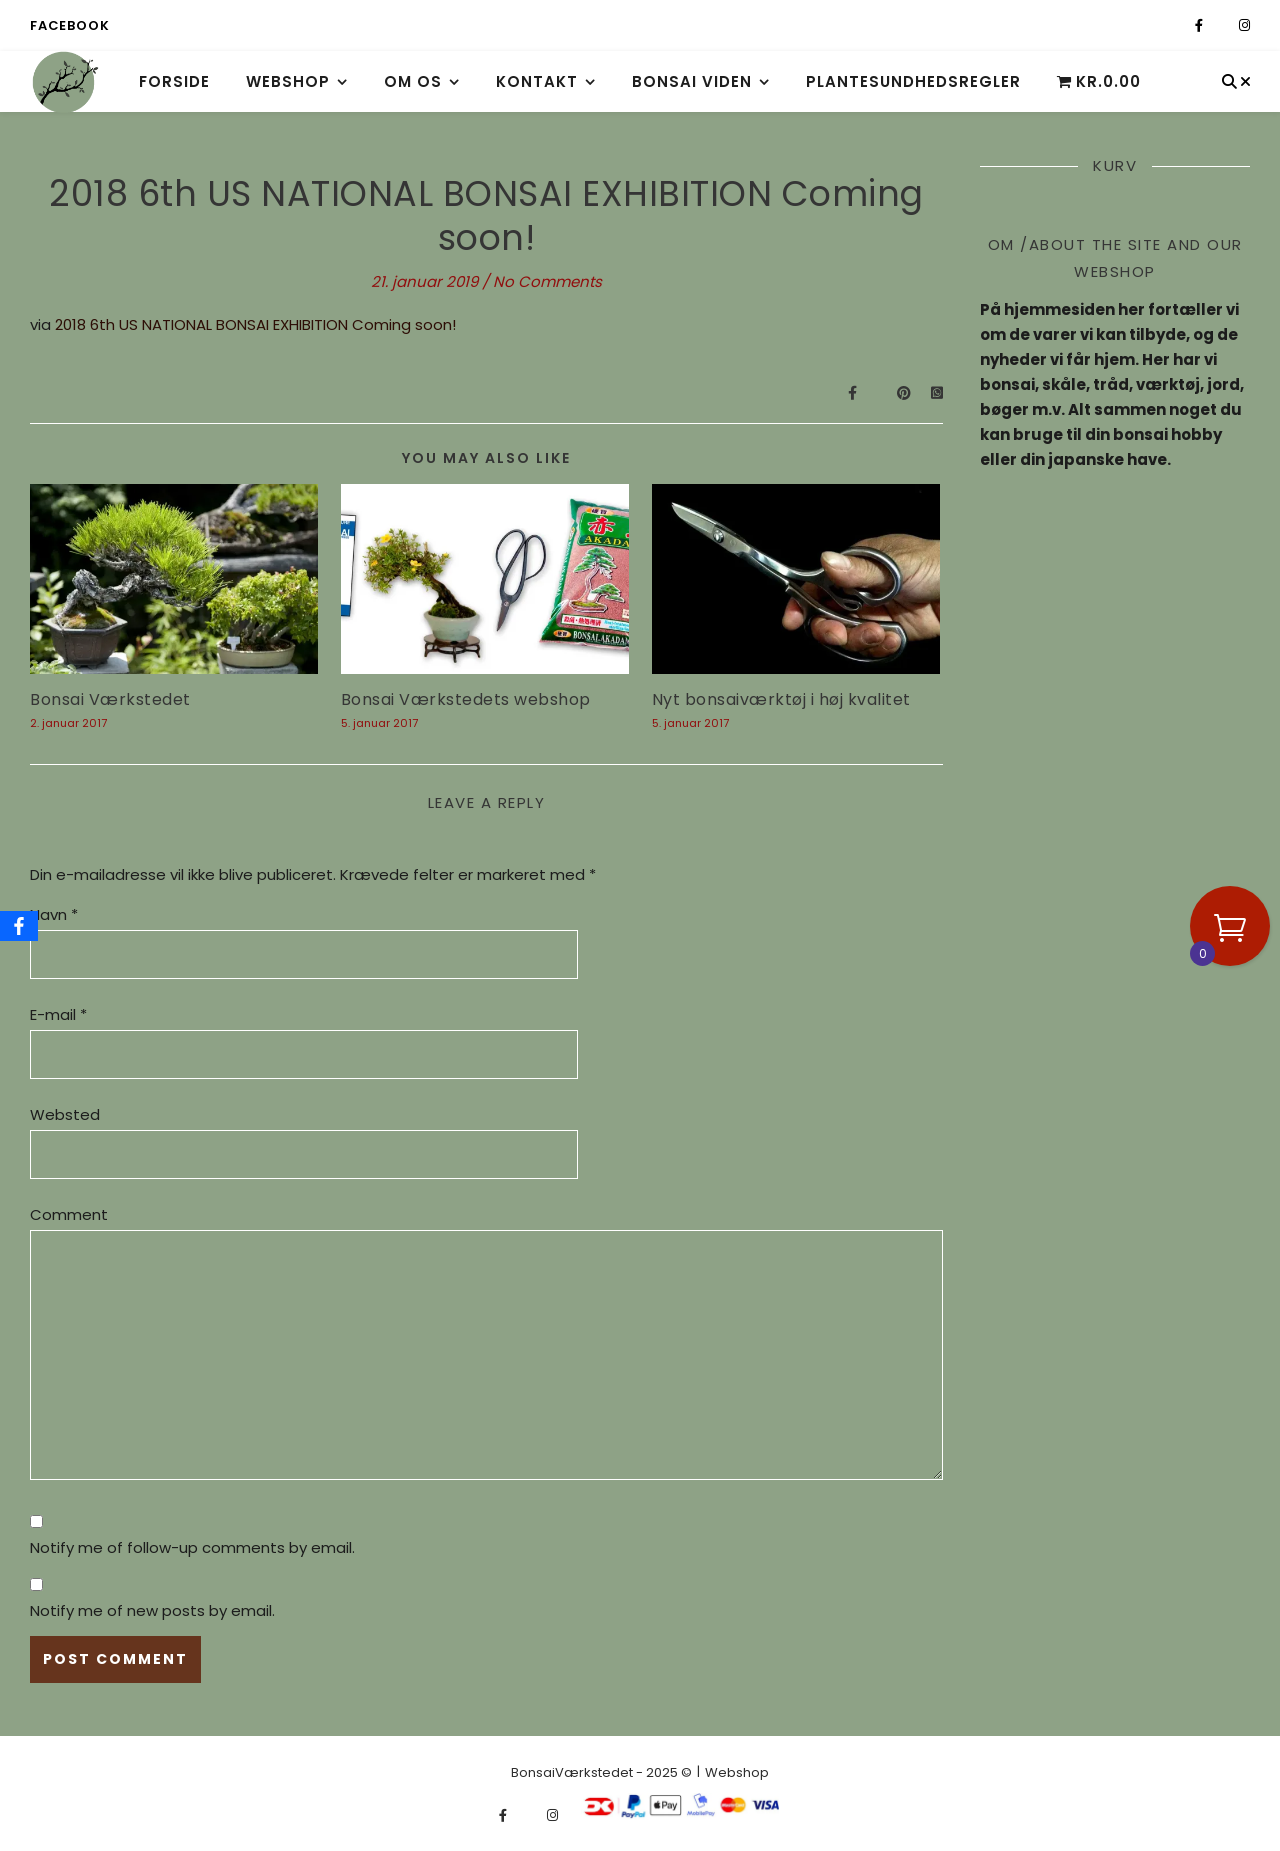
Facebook (69, 25)
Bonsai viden (692, 81)
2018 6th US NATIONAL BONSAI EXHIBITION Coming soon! (255, 324)
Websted (65, 1114)
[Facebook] (19, 926)
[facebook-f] (1200, 25)
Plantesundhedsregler (913, 81)
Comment (69, 1214)
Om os (413, 81)
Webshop (288, 81)
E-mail (58, 1014)
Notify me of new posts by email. (152, 1610)
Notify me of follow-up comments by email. (192, 1547)
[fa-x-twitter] (1222, 25)
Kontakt (537, 81)
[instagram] (1244, 25)
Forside (174, 81)
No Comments (547, 281)
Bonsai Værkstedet (110, 699)
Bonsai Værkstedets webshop (466, 699)
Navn (54, 914)
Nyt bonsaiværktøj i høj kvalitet (781, 699)
